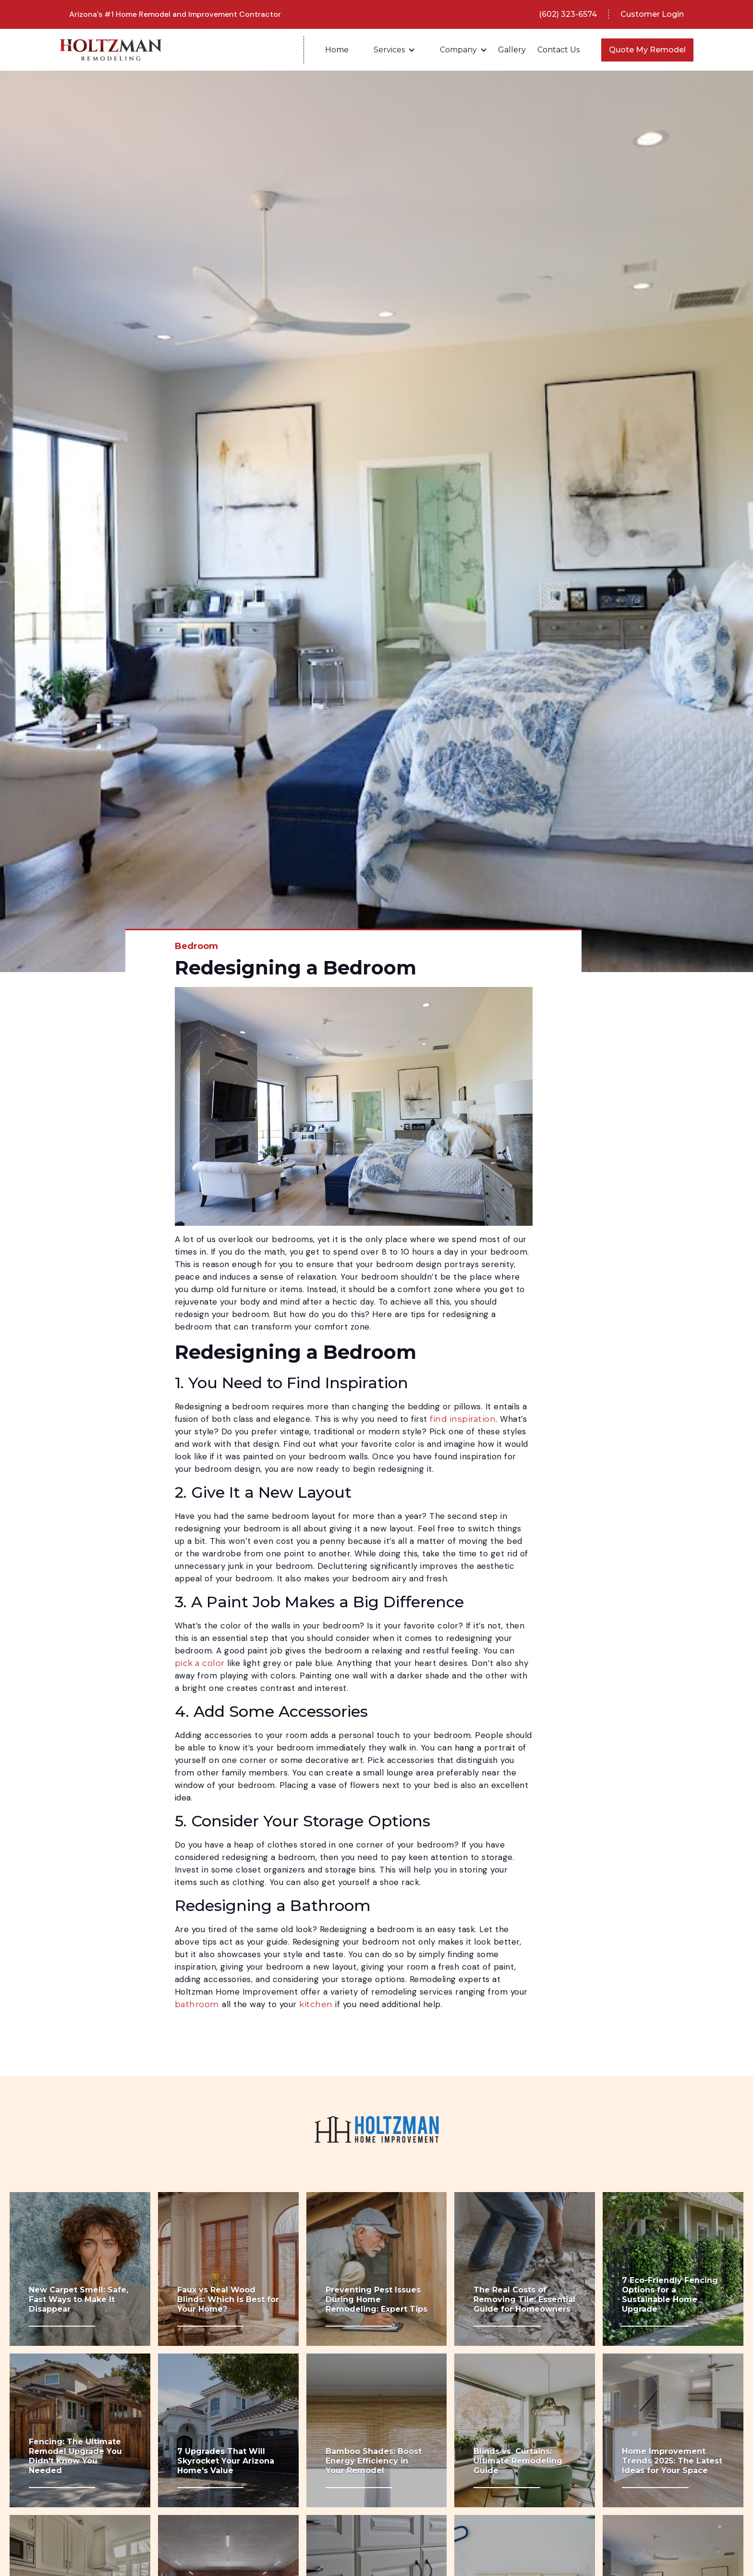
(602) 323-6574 (568, 14)
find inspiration (463, 1419)
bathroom (197, 2004)
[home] (182, 49)
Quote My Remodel (647, 49)
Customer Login (652, 14)
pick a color (200, 1663)
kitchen (316, 2004)
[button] (394, 50)
